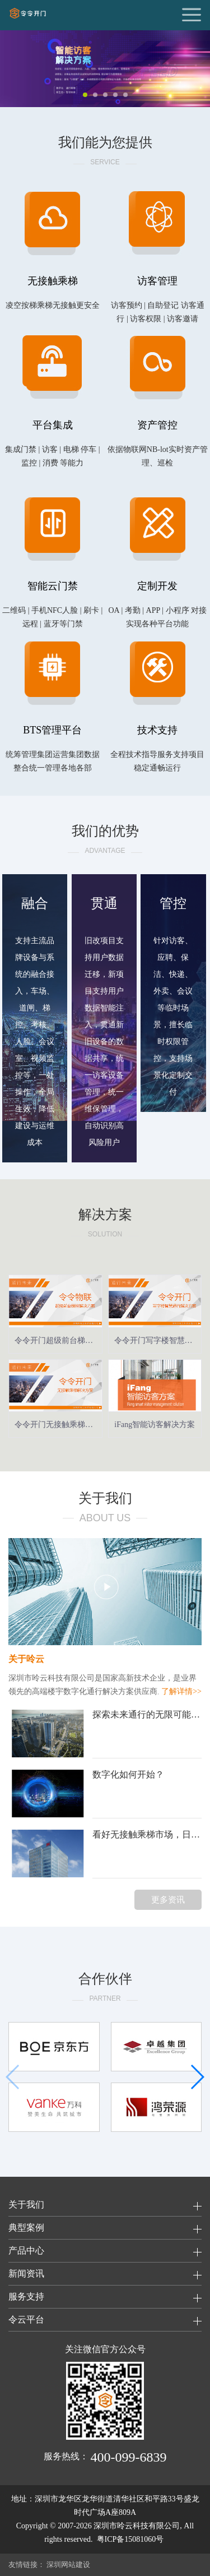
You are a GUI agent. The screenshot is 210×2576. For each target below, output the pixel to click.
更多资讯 (168, 1899)
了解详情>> (181, 1691)
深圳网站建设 (68, 2564)
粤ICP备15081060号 (130, 2539)
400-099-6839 (129, 2457)
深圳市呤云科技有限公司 (137, 2526)
